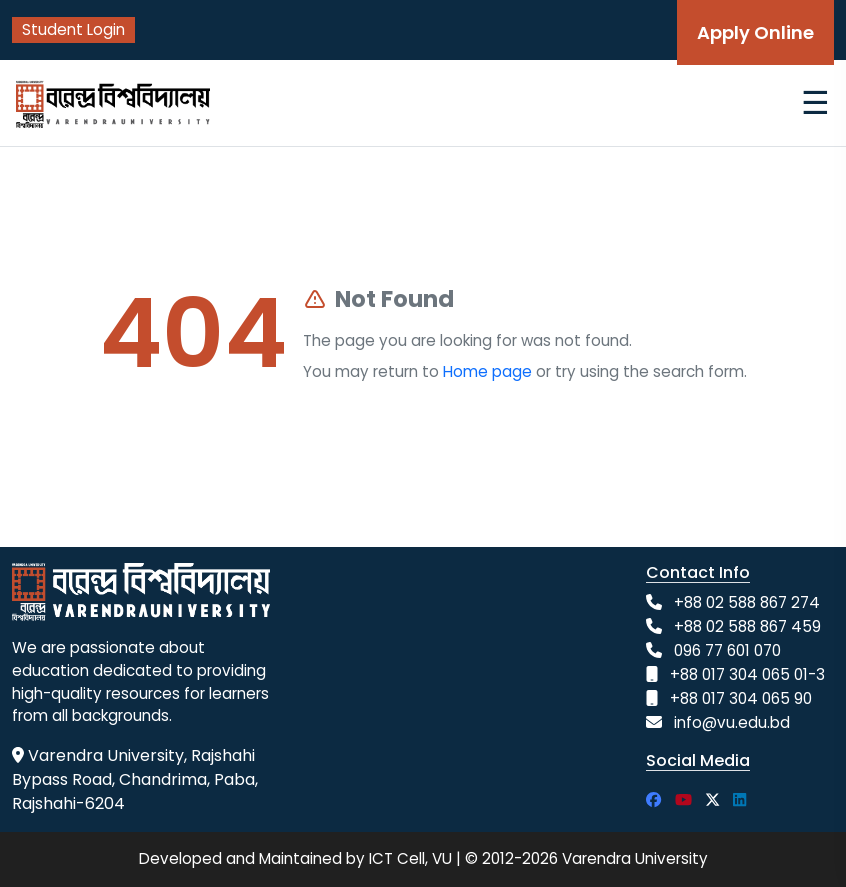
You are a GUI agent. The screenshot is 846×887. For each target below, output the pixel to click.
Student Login (73, 29)
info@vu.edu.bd (732, 722)
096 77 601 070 (727, 650)
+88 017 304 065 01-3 (747, 674)
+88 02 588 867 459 (747, 626)
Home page (487, 371)
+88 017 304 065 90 (741, 698)
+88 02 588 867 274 (747, 602)
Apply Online (755, 32)
